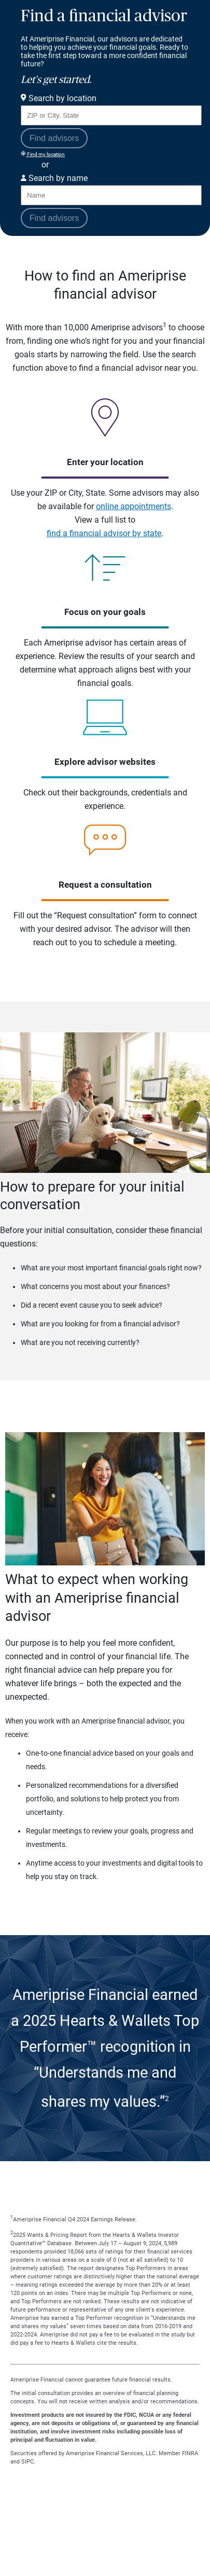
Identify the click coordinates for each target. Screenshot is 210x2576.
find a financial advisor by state (104, 533)
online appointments (133, 506)
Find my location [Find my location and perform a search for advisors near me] (43, 154)
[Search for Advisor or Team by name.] (111, 195)
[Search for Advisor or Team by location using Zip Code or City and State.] (111, 115)
